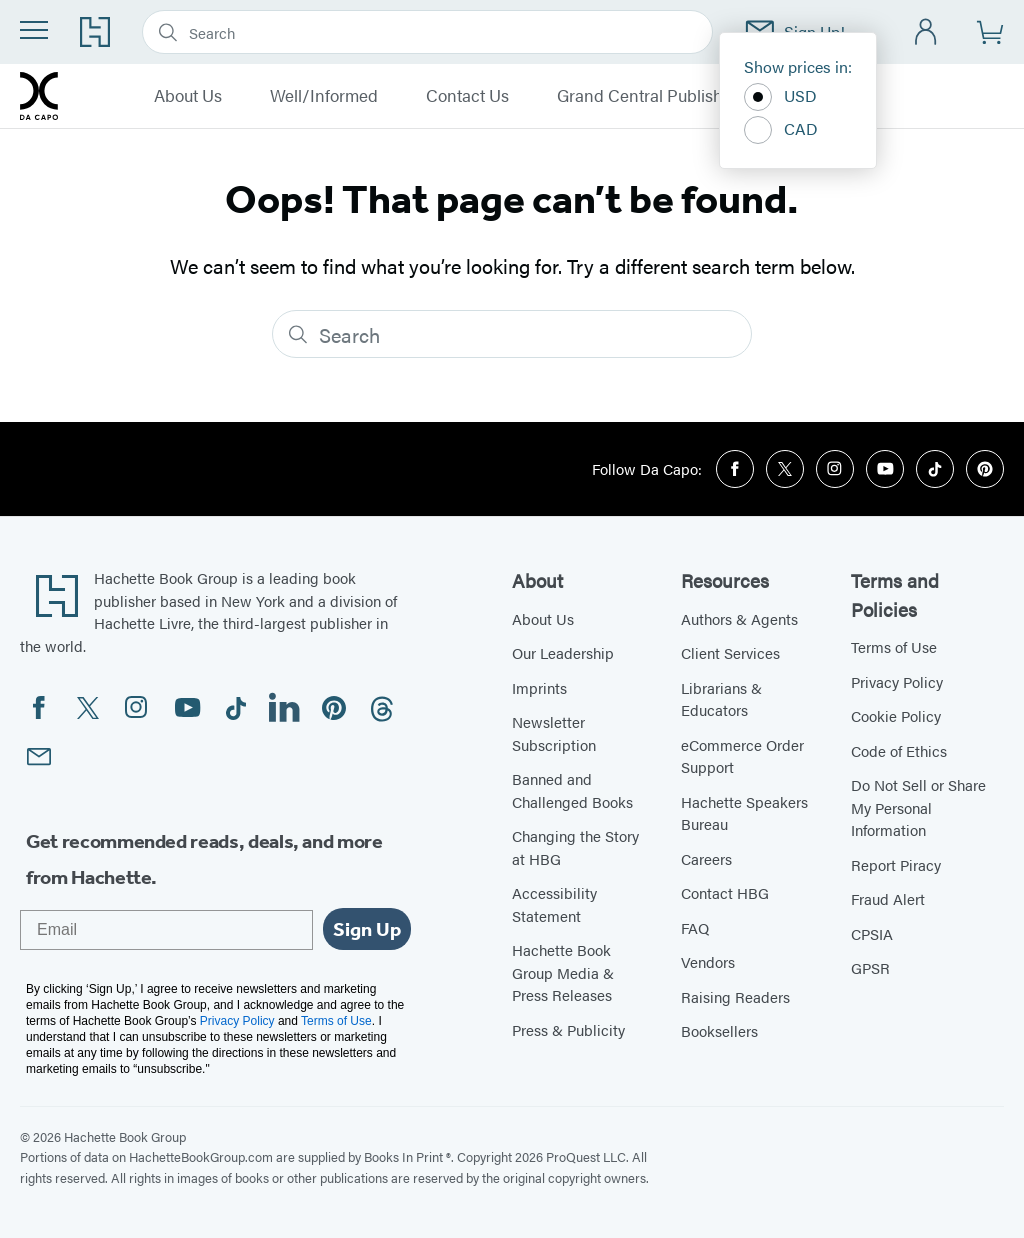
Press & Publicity (568, 1029)
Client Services (730, 652)
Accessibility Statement (554, 904)
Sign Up (367, 929)
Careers (706, 858)
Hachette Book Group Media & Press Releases (563, 972)
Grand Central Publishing (652, 96)
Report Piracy (896, 864)
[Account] (926, 32)
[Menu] (34, 30)
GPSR (870, 967)
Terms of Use (894, 646)
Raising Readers (735, 996)
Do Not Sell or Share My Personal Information (918, 807)
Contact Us (467, 96)
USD (780, 97)
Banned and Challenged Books (572, 790)
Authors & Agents (739, 618)
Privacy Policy (897, 681)
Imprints (539, 687)
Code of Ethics (899, 750)
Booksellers (719, 1030)
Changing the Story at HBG (575, 847)
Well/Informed (324, 96)
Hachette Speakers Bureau (744, 813)
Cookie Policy (896, 715)
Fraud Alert (888, 898)
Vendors (708, 961)
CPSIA (872, 933)
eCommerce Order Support (742, 756)
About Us (188, 96)
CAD (781, 130)
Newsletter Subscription (554, 733)
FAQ (695, 927)
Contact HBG (725, 892)
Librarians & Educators (721, 699)
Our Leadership (563, 652)
